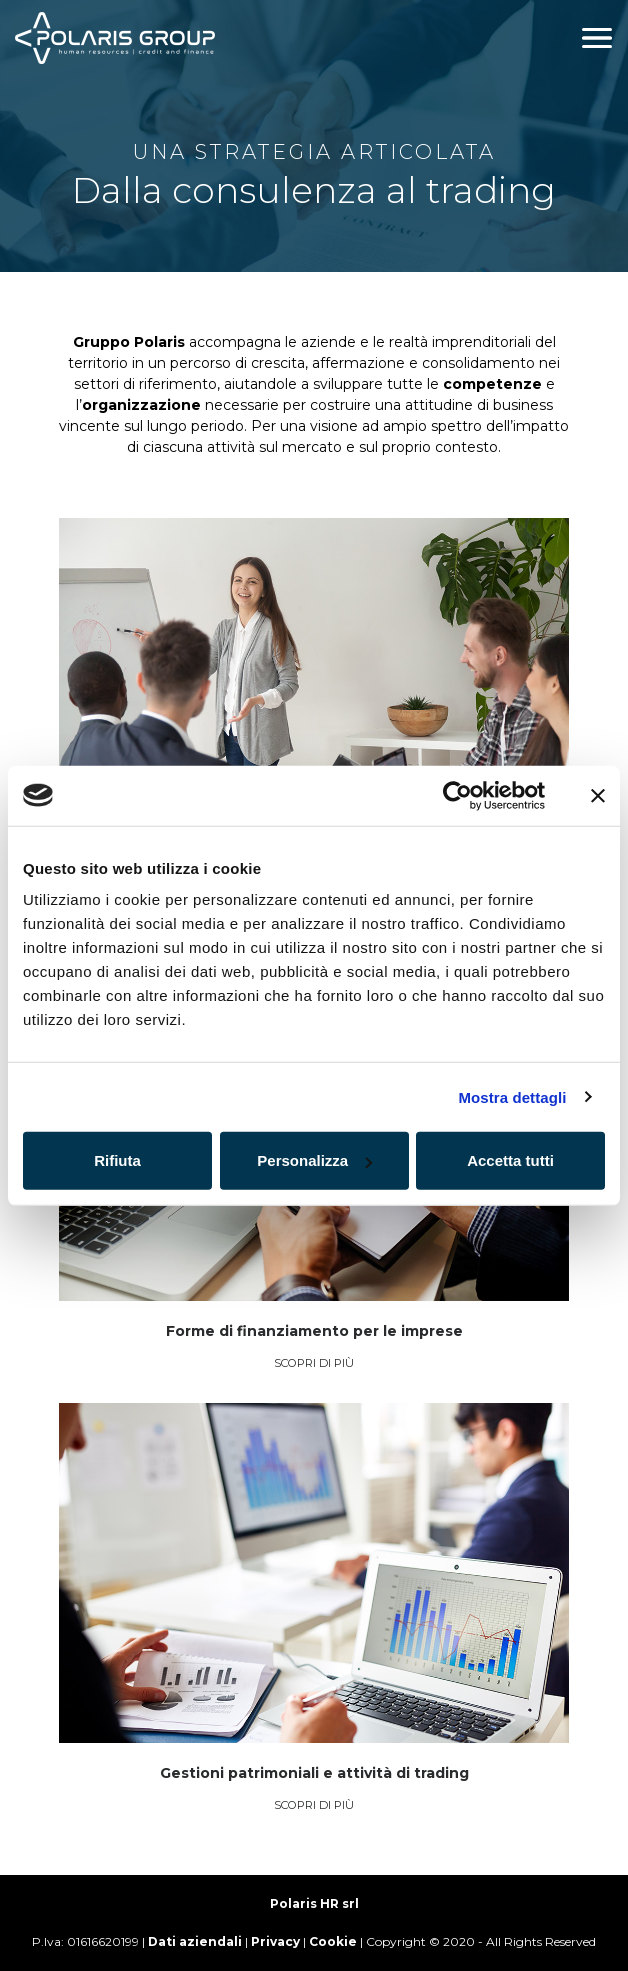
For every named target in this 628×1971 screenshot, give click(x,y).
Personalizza (314, 1160)
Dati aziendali (195, 1941)
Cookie (333, 1941)
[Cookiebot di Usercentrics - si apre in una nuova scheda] (457, 795)
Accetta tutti (510, 1160)
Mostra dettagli (512, 1096)
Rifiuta (117, 1160)
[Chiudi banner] (598, 795)
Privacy (275, 1941)
